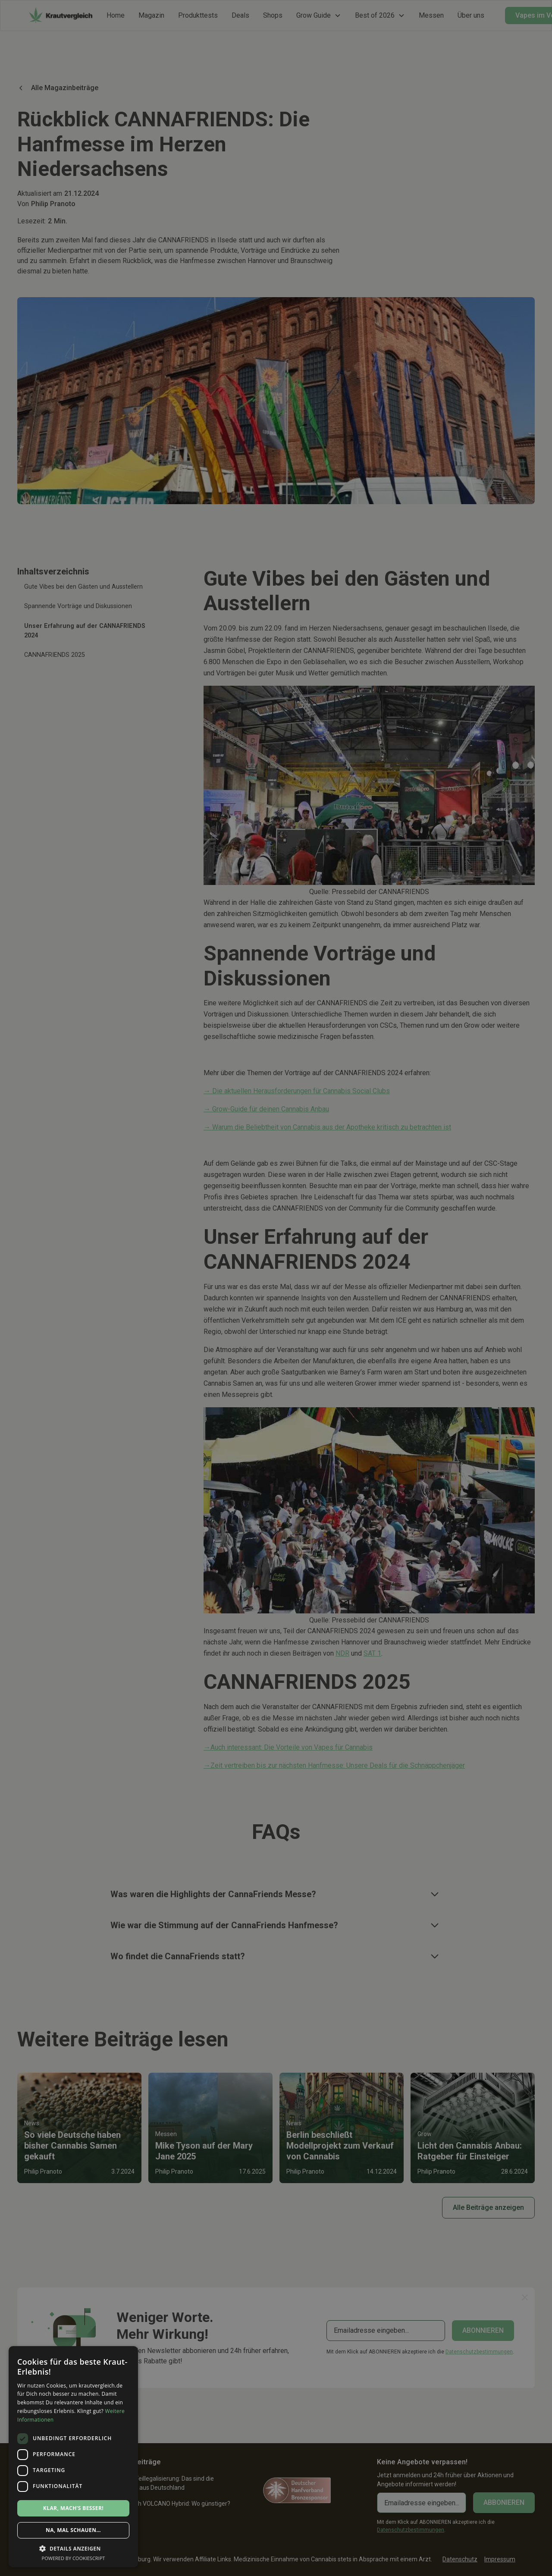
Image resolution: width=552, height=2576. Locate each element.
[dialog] (276, 1288)
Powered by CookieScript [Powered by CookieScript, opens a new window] (73, 2558)
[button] (73, 2548)
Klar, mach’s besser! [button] (73, 2508)
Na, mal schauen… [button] (73, 2530)
